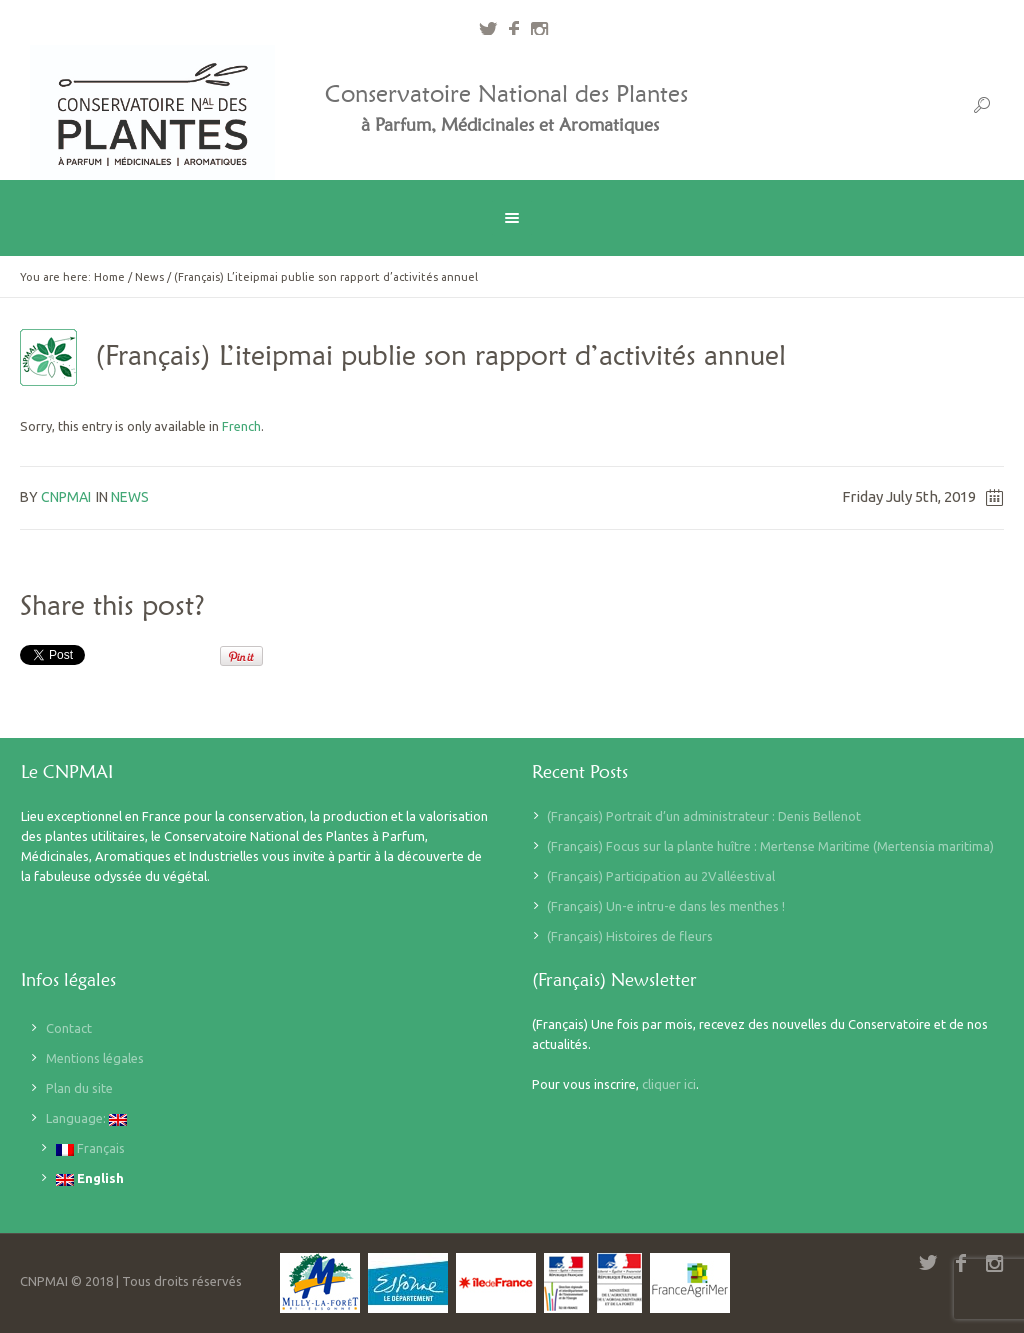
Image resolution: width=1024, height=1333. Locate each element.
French (241, 426)
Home (109, 277)
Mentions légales (95, 1058)
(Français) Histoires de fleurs (630, 936)
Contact (69, 1028)
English (90, 1178)
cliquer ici (669, 1084)
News (149, 277)
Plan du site (79, 1088)
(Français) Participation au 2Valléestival (661, 876)
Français (90, 1148)
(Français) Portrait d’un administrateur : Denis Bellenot (704, 816)
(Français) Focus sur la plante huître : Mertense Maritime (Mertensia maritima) (770, 846)
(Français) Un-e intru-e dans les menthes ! (666, 906)
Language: (86, 1118)
